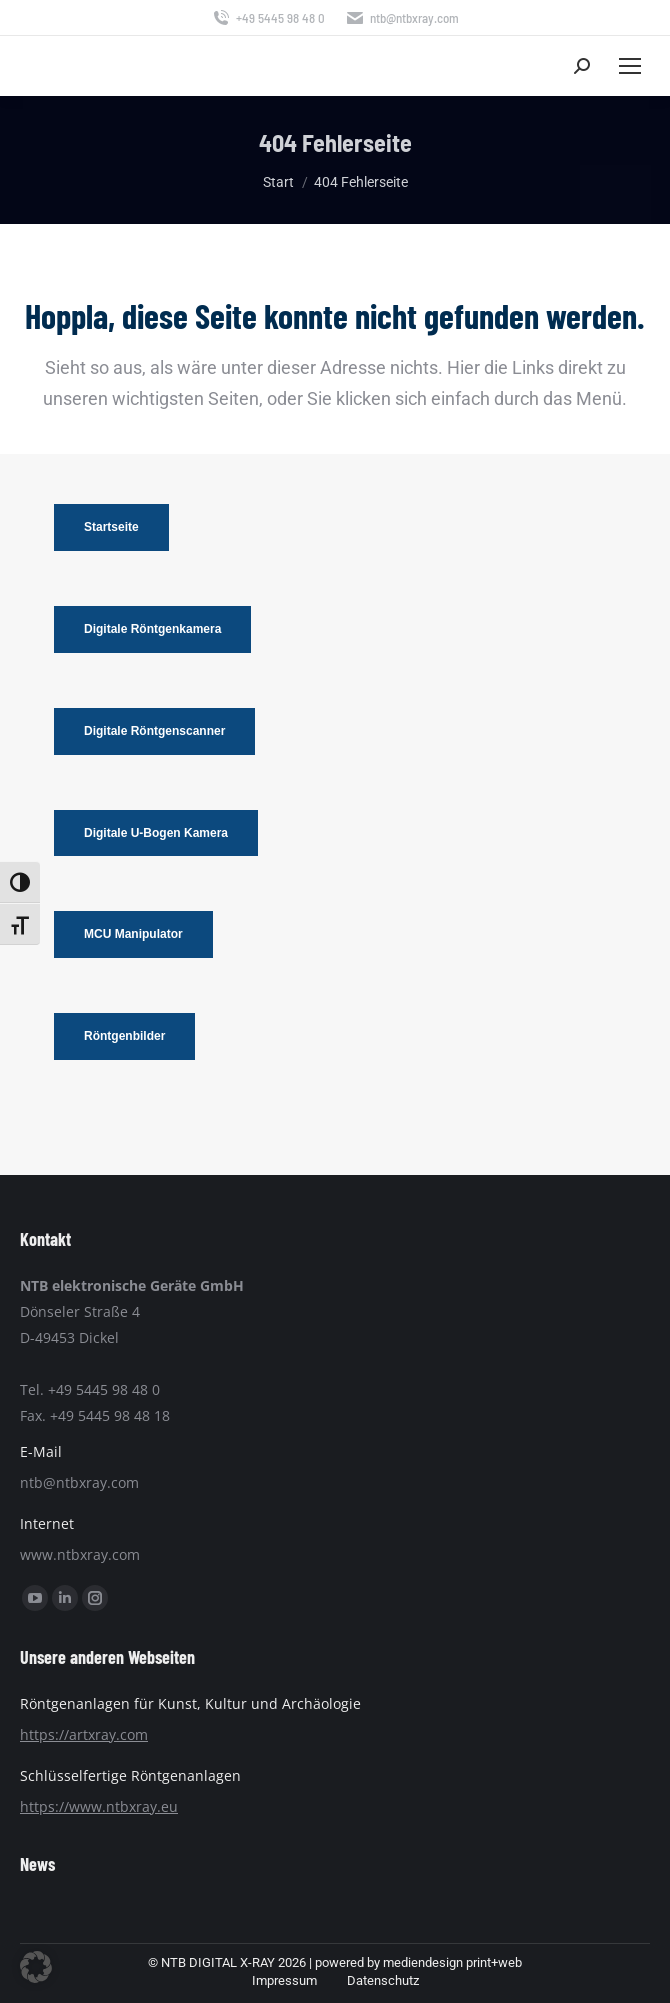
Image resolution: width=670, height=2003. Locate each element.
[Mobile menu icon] (630, 66)
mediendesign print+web (452, 1962)
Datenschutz (383, 1980)
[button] (36, 1967)
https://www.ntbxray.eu (99, 1806)
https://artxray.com (84, 1734)
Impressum (284, 1980)
